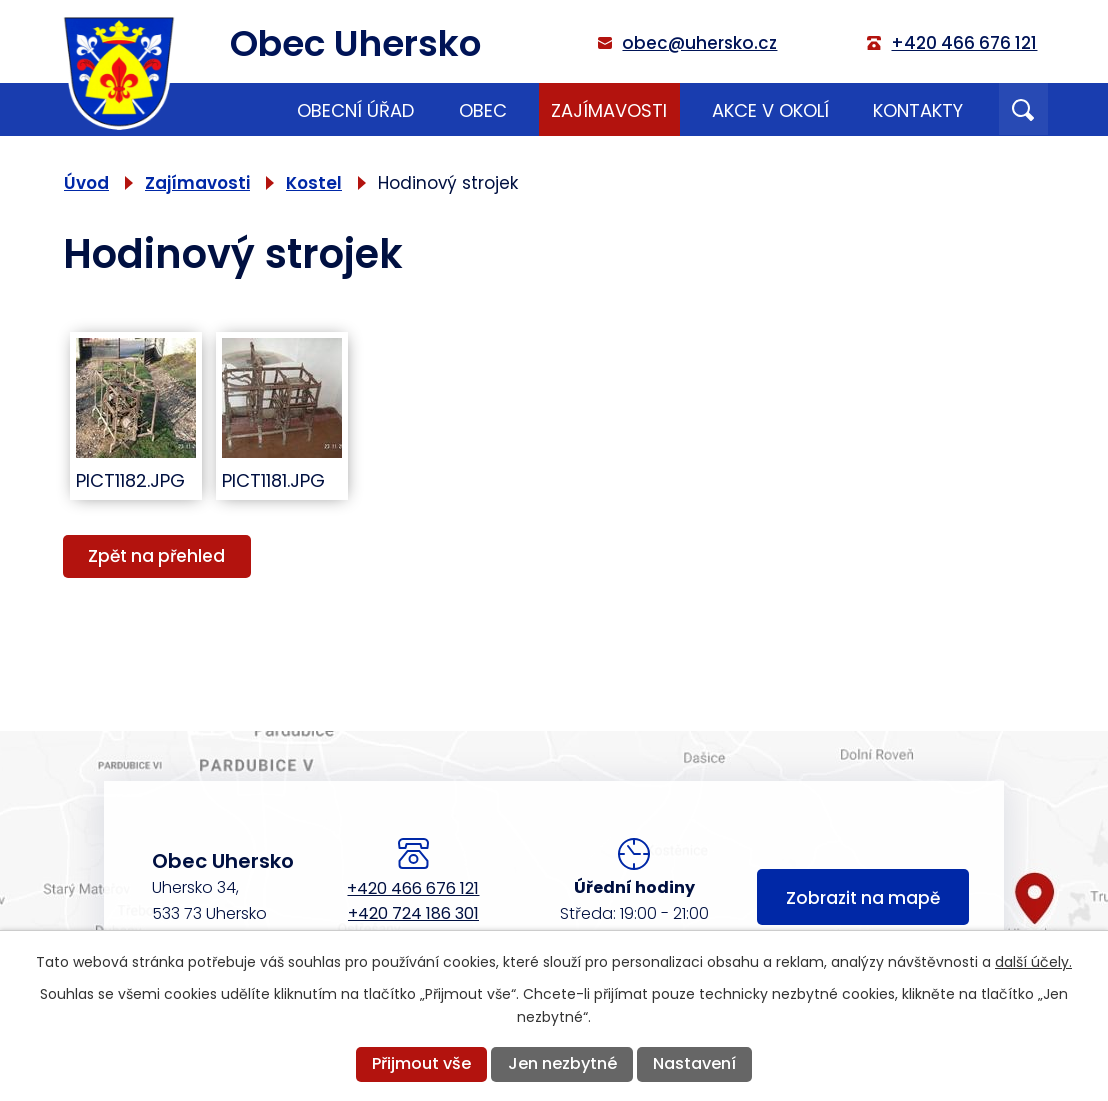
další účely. (1033, 962)
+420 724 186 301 (413, 913)
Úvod (240, 109)
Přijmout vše (421, 1063)
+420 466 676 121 (413, 888)
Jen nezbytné (562, 1063)
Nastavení (694, 1063)
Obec (483, 110)
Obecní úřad (355, 110)
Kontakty (918, 110)
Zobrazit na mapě (863, 898)
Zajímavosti (609, 110)
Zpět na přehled (156, 556)
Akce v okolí (770, 110)
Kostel (314, 183)
